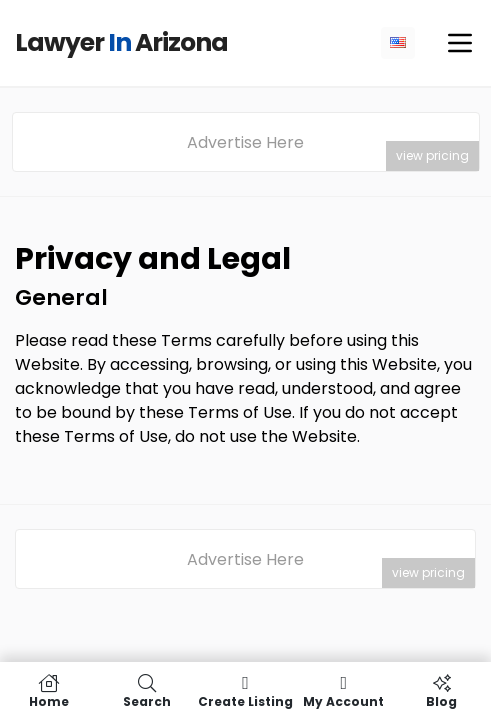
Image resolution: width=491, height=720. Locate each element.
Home (49, 691)
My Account (344, 691)
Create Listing (245, 691)
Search (147, 691)
